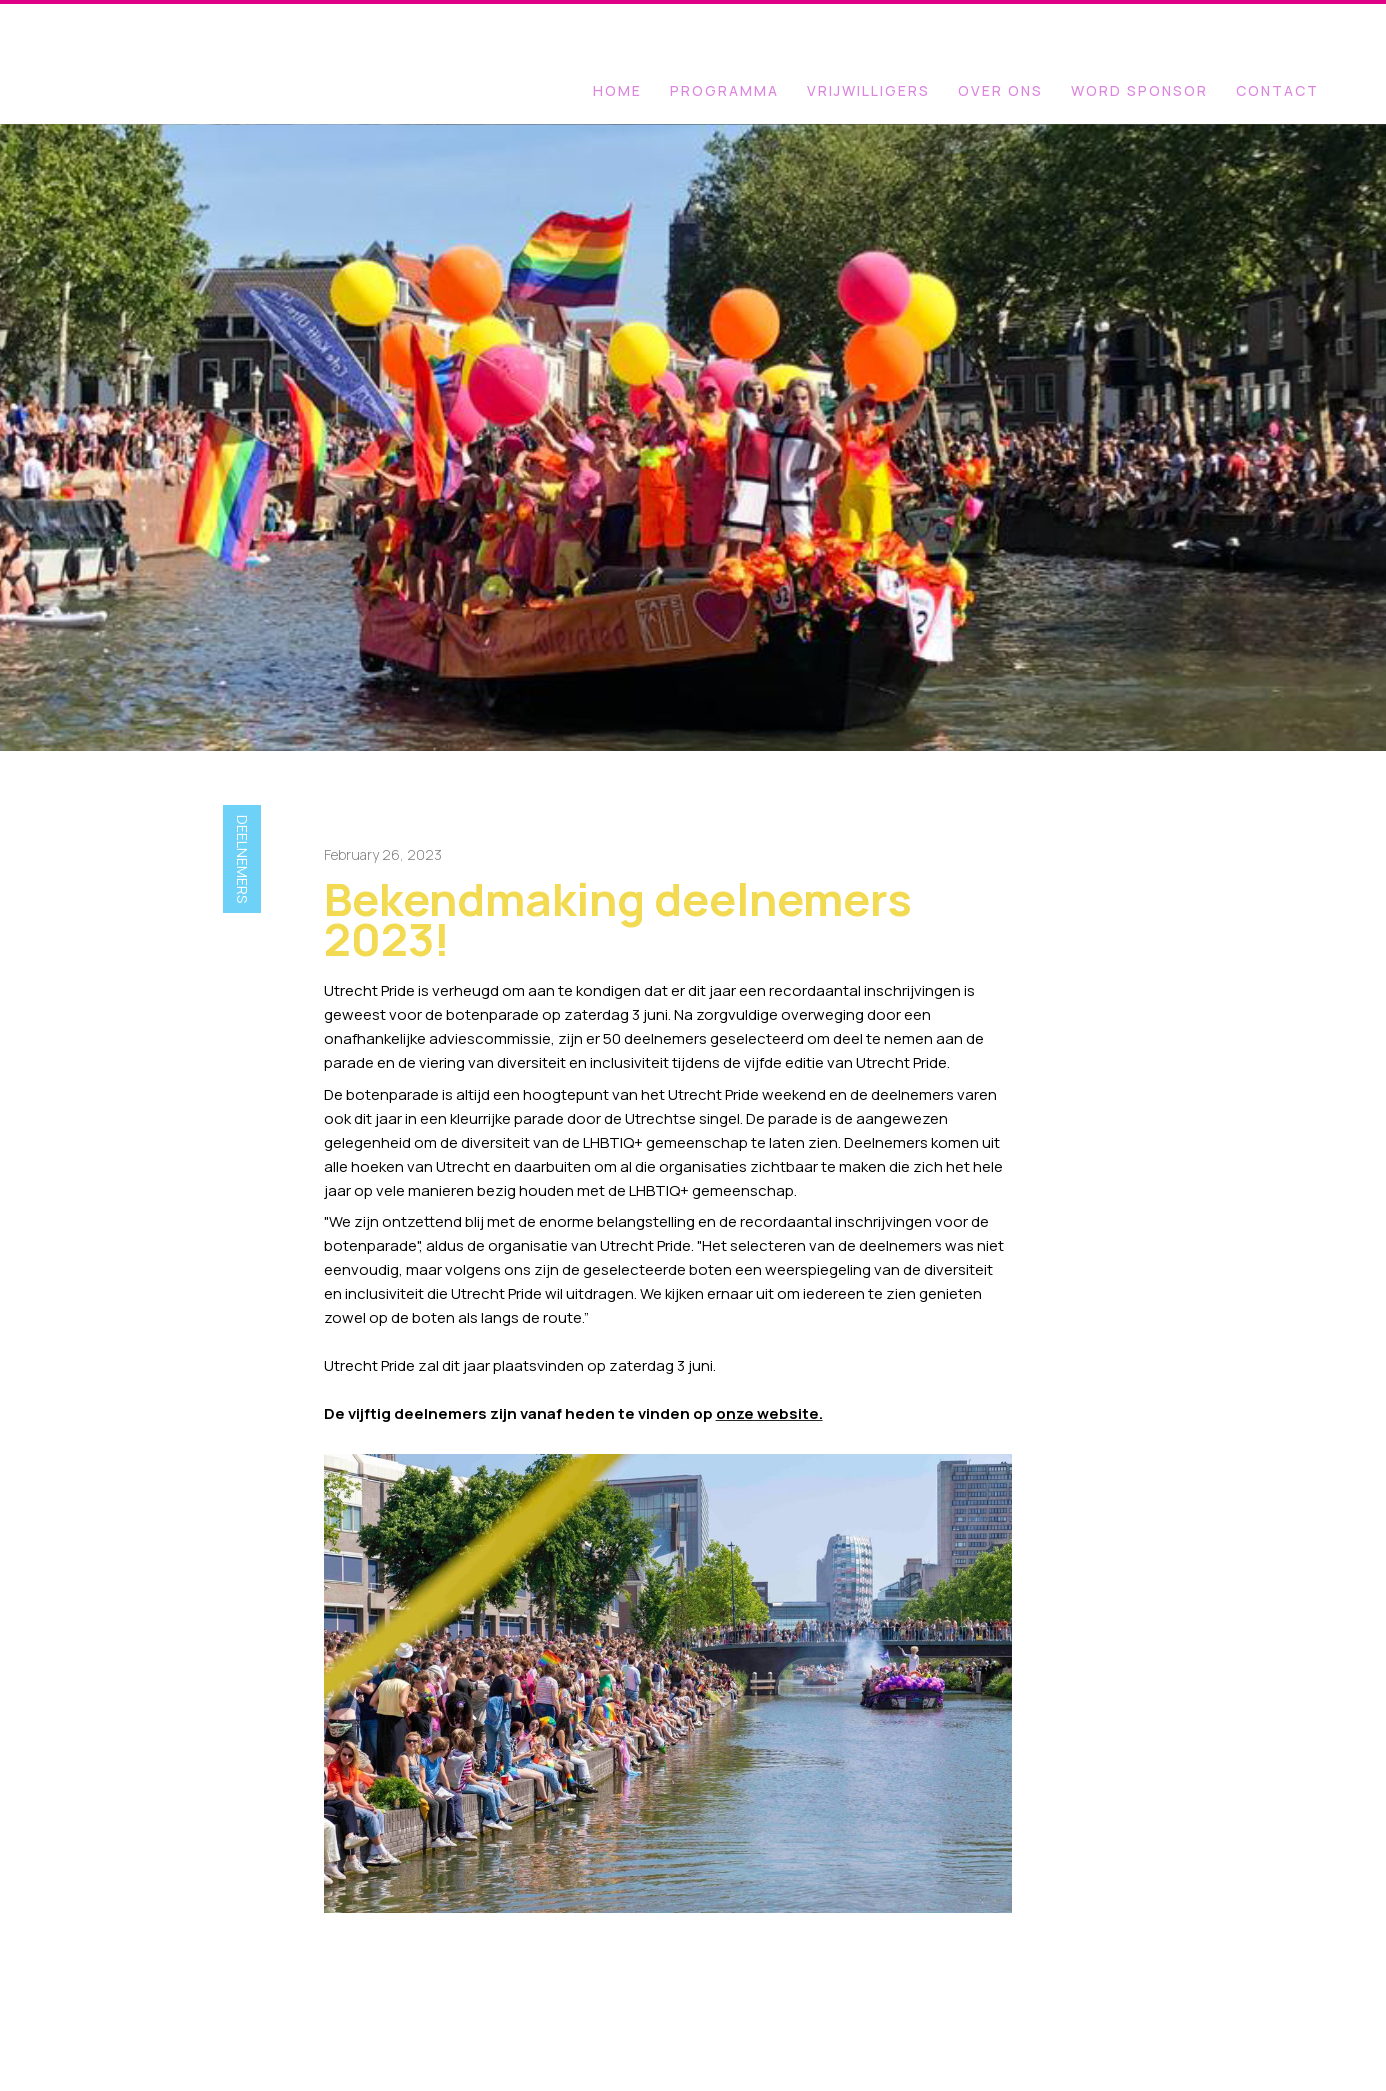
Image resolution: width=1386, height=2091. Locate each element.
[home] (125, 15)
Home (617, 90)
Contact (1277, 90)
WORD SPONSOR (1139, 90)
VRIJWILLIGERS (868, 90)
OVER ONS (1000, 90)
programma (724, 90)
